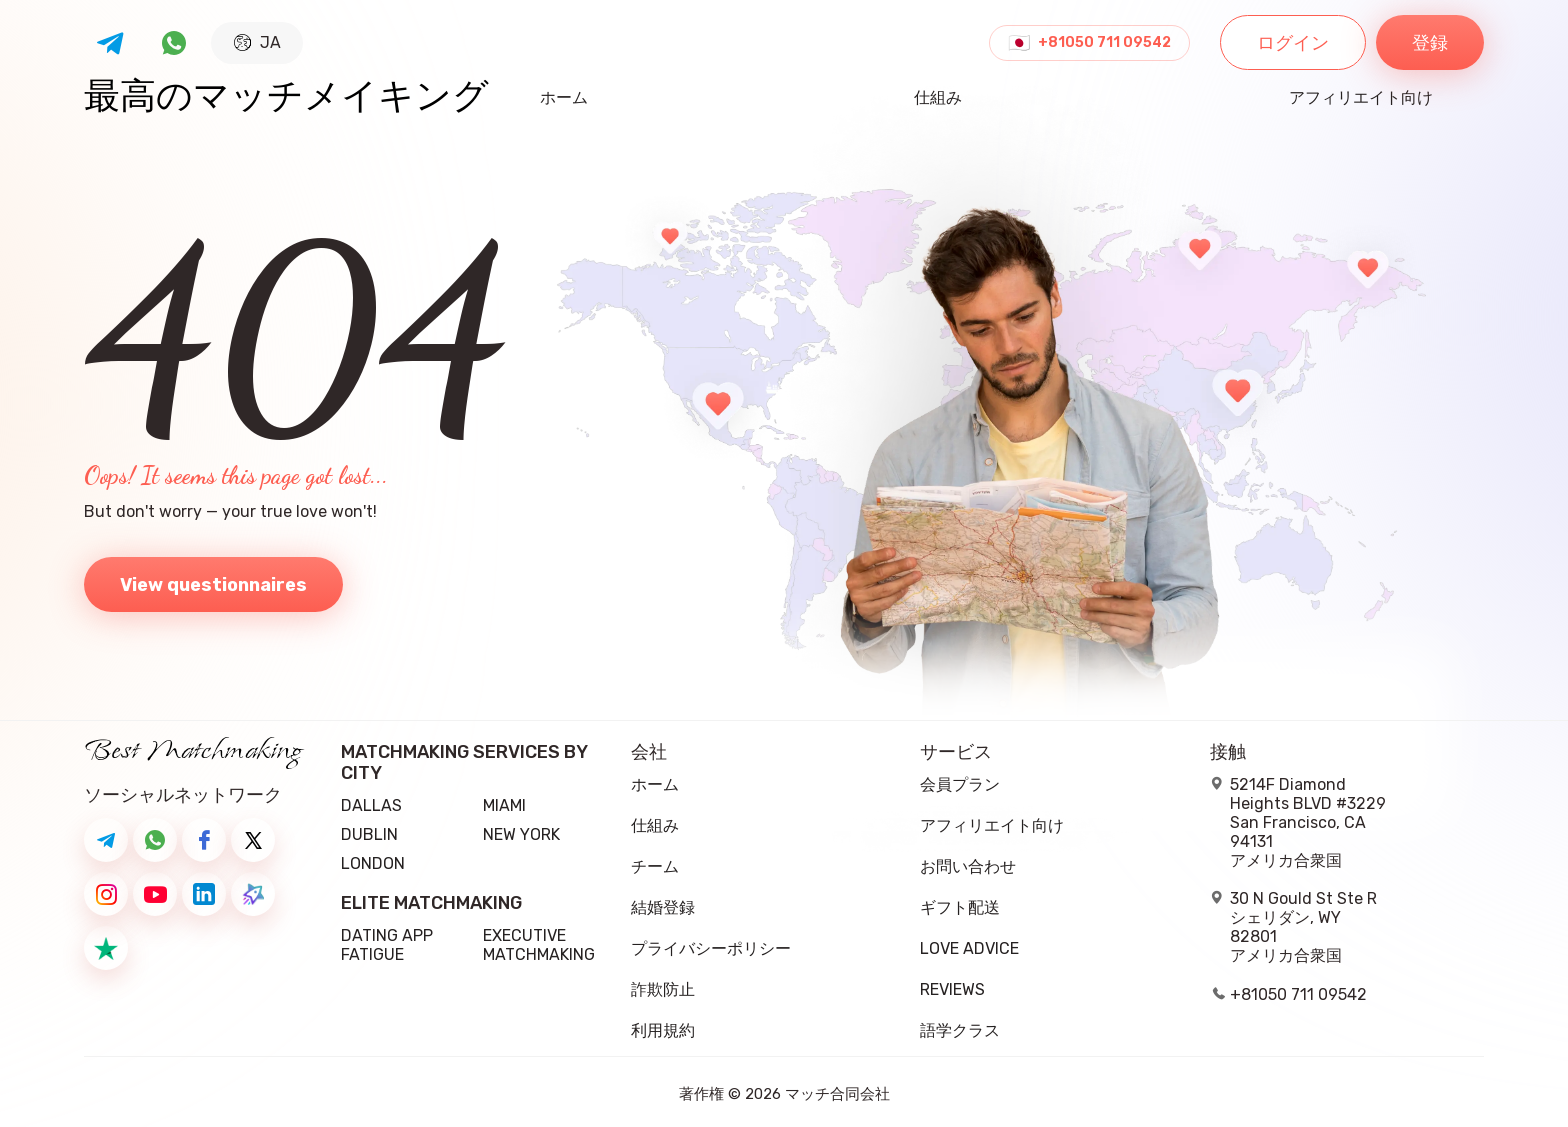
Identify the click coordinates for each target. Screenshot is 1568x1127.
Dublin (369, 834)
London (373, 863)
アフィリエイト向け (1361, 98)
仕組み (938, 98)
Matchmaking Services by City (464, 763)
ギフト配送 (960, 907)
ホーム (564, 98)
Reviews (952, 989)
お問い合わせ (968, 866)
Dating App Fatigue (387, 945)
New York (521, 834)
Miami (504, 805)
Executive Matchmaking (539, 945)
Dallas (371, 805)
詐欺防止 (663, 989)
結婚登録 (663, 907)
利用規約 (663, 1030)
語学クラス (960, 1030)
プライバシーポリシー (711, 948)
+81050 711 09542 (1104, 43)
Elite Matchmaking (431, 903)
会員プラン (960, 784)
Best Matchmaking (193, 751)
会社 (649, 752)
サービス (956, 752)
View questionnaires (213, 585)
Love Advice (969, 948)
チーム (655, 866)
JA (257, 42)
